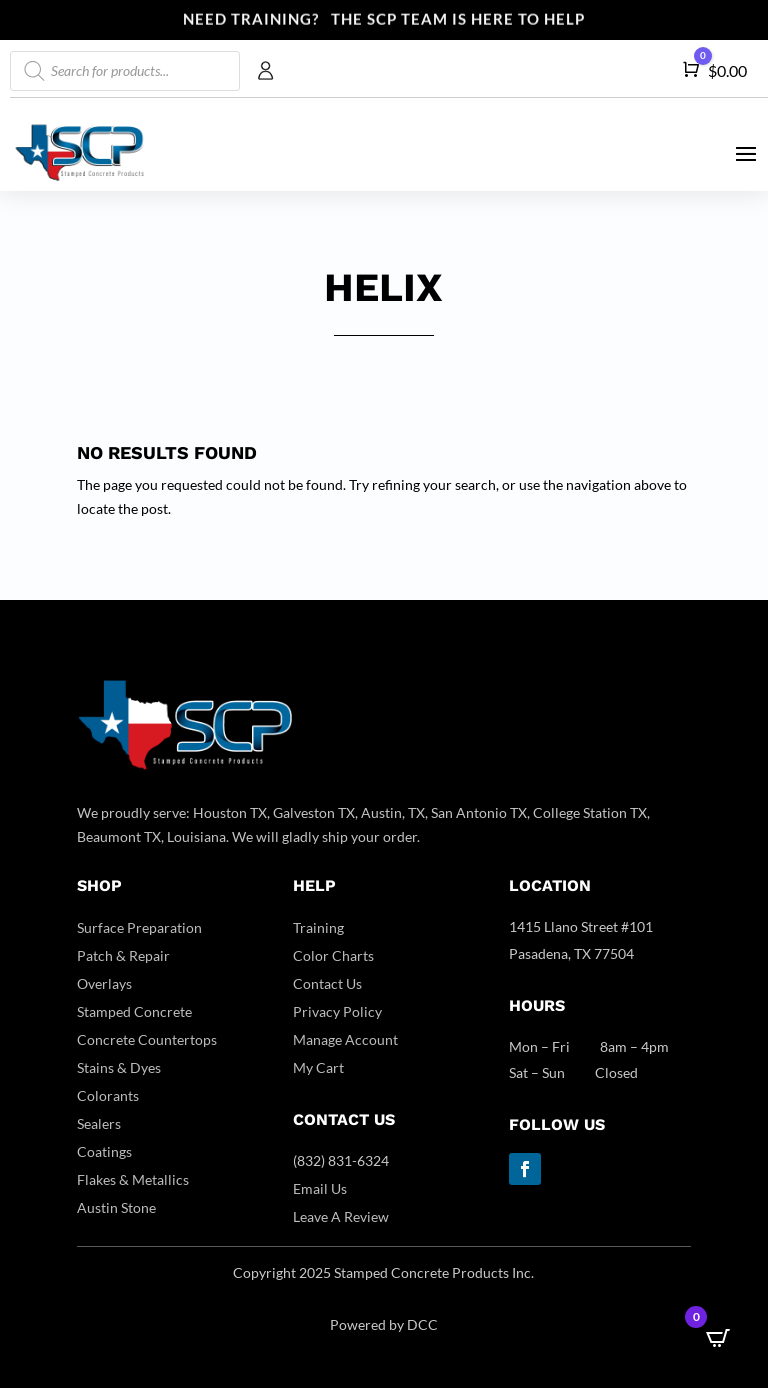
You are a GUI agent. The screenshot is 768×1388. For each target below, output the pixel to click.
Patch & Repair (123, 955)
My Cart (318, 1067)
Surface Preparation (139, 927)
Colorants (108, 1095)
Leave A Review (341, 1216)
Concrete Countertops (147, 1039)
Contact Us (327, 983)
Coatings (104, 1151)
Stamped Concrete (134, 1011)
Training (318, 927)
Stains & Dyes (119, 1067)
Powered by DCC (384, 1324)
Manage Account (345, 1039)
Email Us (320, 1188)
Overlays (104, 983)
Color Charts (333, 955)
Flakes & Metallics (133, 1179)
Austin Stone (116, 1207)
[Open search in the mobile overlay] (125, 71)
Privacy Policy (337, 1011)
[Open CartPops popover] (718, 1338)
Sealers (99, 1123)
